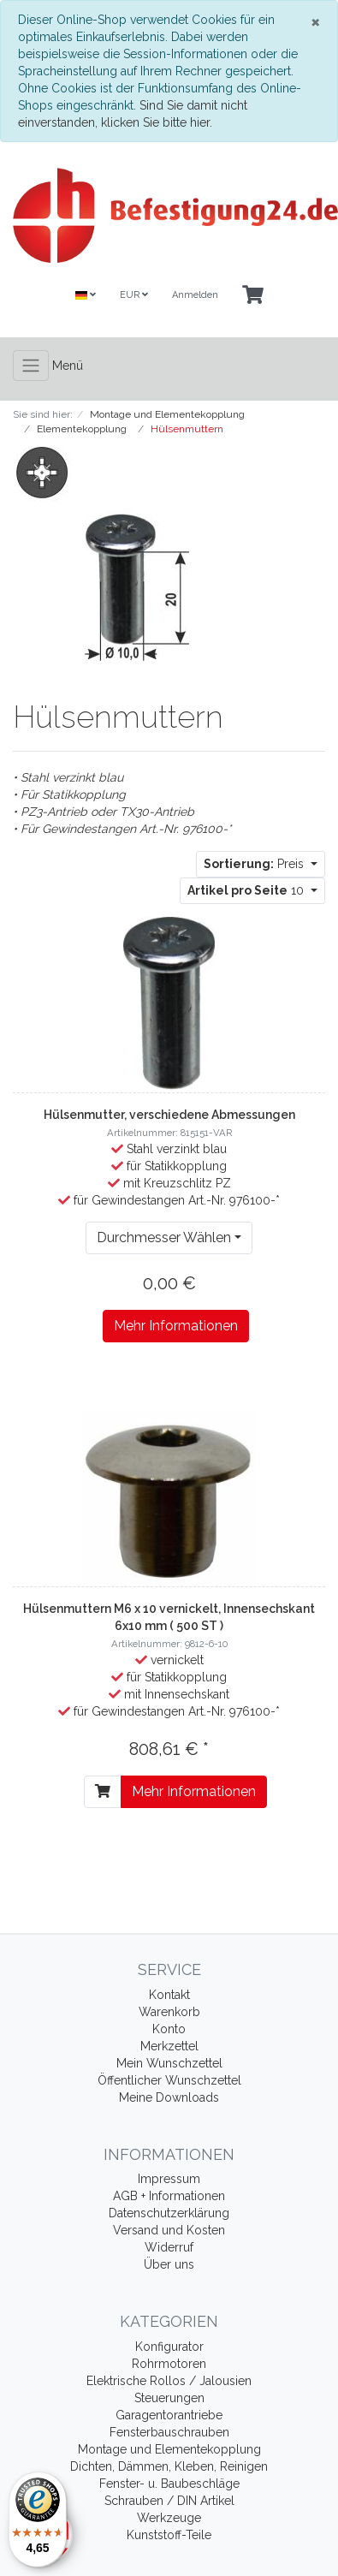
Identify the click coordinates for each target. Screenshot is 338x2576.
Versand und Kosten (169, 2230)
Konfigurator (169, 2346)
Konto (169, 2029)
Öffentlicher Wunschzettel (169, 2080)
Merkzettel (169, 2046)
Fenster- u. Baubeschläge (169, 2483)
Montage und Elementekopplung (169, 2449)
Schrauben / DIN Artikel (169, 2501)
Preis (255, 864)
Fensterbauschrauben (169, 2432)
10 (247, 890)
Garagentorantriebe (169, 2415)
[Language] (85, 295)
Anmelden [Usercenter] (195, 294)
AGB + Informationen (169, 2196)
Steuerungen (169, 2398)
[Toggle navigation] (31, 365)
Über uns (169, 2264)
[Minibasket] (253, 296)
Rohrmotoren (169, 2364)
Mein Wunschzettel (169, 2063)
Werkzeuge (169, 2518)
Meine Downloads (169, 2097)
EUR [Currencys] (134, 294)
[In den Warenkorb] (103, 1792)
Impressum (169, 2179)
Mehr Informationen (176, 1326)
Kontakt (169, 1995)
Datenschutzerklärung (169, 2213)
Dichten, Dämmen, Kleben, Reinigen (169, 2466)
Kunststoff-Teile (169, 2535)
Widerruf (169, 2247)
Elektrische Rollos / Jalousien (169, 2381)
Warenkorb (169, 2012)
